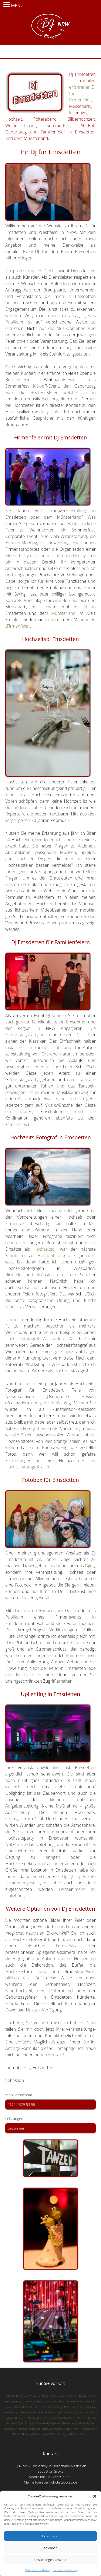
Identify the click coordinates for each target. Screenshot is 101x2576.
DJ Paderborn (86, 2396)
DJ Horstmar (68, 2423)
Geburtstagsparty (21, 1035)
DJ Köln (9, 2396)
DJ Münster (32, 2407)
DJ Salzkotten (40, 2423)
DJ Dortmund (34, 2396)
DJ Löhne (87, 2417)
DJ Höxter (38, 2401)
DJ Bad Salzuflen (65, 2412)
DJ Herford (16, 2401)
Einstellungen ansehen (50, 2559)
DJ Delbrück (81, 2423)
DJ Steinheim (54, 2417)
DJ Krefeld (44, 2407)
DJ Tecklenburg (86, 2428)
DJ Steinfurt (89, 2401)
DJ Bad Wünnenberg (52, 2428)
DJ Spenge (50, 2412)
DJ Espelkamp (54, 2423)
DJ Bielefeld (72, 2396)
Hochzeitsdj (44, 1249)
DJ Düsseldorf (20, 2396)
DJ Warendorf (69, 2407)
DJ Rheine (82, 2407)
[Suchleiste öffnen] (94, 51)
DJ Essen (46, 2396)
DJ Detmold (49, 2401)
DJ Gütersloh (20, 2407)
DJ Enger (19, 2417)
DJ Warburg (31, 2417)
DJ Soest (59, 2401)
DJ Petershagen (40, 2434)
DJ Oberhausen (59, 2396)
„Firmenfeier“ (17, 626)
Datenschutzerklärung (38, 2570)
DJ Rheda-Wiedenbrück (29, 2428)
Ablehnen (50, 2548)
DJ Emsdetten (68, 2417)
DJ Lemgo (78, 2412)
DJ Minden (27, 2401)
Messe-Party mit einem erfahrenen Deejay (45, 555)
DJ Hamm (78, 2401)
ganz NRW (50, 1403)
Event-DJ (71, 1035)
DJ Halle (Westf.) (79, 2434)
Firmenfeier (16, 1223)
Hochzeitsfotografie (56, 1255)
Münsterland (63, 613)
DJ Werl (74, 2428)
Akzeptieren (50, 2536)
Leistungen (16, 2128)
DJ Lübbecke (21, 2412)
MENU (17, 5)
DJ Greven (42, 2417)
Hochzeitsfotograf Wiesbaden (34, 1339)
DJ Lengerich (64, 2434)
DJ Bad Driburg (25, 2423)
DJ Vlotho (89, 2412)
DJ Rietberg (26, 2434)
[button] (94, 2496)
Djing (90, 1566)
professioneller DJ (30, 271)
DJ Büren (52, 2434)
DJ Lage (66, 2428)
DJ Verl (79, 2417)
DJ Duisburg (56, 2407)
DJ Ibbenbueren (36, 2412)
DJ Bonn (68, 2401)
